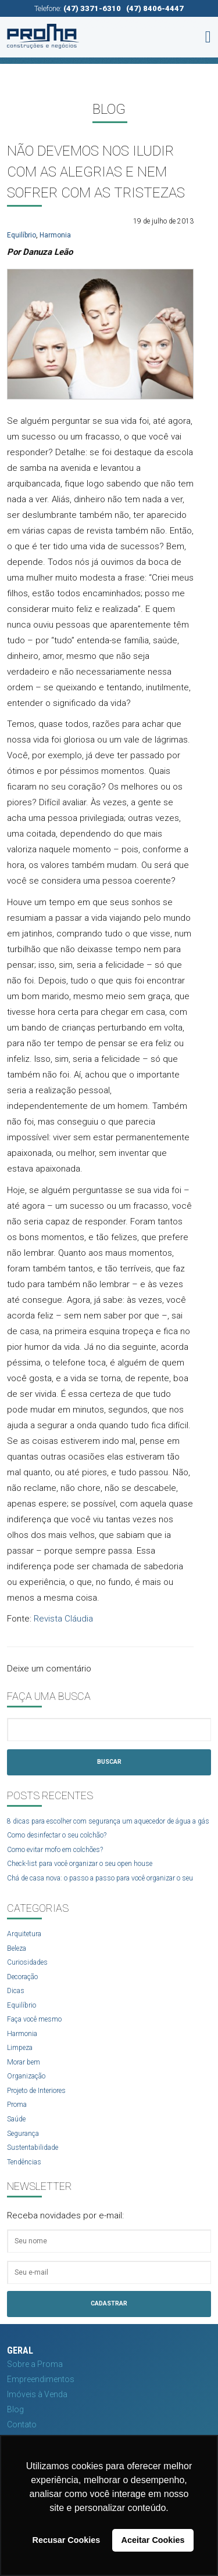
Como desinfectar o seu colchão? (56, 1835)
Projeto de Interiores (36, 2091)
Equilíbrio (21, 235)
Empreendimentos (40, 2379)
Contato (22, 2424)
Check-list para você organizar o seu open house (79, 1864)
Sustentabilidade (32, 2147)
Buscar (109, 1762)
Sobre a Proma (35, 2364)
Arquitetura (24, 1934)
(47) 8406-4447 (155, 8)
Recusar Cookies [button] (67, 2540)
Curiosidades (27, 1962)
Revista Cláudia (63, 1618)
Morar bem (23, 2062)
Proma (17, 2105)
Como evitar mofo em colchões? (55, 1850)
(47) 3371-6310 (92, 8)
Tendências (24, 2162)
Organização (26, 2076)
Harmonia (55, 235)
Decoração (22, 1977)
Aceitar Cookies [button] (153, 2540)
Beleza (16, 1948)
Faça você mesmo (34, 2019)
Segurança (23, 2134)
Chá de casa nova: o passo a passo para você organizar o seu (100, 1878)
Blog (15, 2409)
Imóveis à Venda (37, 2394)
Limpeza (20, 2048)
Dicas (15, 1991)
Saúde (16, 2119)
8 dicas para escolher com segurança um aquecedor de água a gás (108, 1821)
